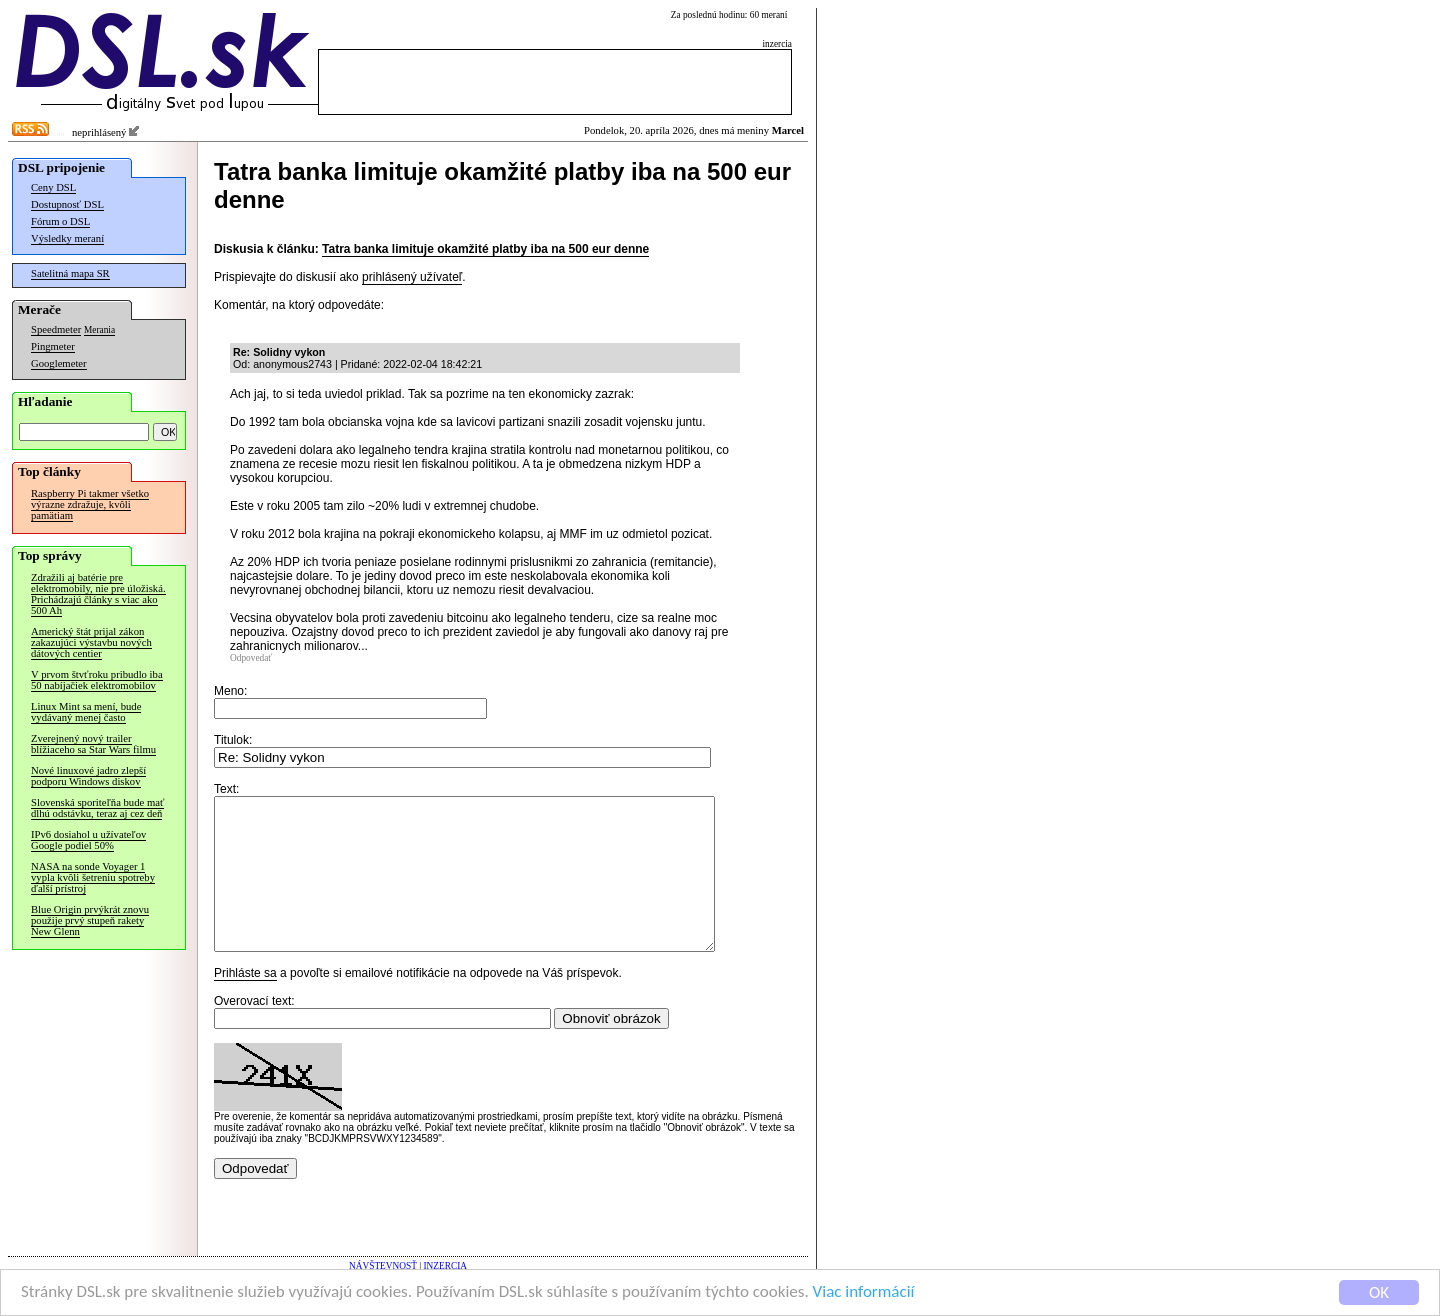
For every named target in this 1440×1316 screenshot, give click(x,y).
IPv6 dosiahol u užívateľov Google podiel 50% (88, 840)
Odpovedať (251, 658)
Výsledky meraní (67, 238)
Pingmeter (53, 346)
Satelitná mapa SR (70, 273)
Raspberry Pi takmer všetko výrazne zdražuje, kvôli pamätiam (90, 504)
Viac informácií (864, 1292)
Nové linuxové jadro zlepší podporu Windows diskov (88, 776)
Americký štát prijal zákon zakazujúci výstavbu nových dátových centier (91, 642)
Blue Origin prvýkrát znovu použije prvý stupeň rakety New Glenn (90, 920)
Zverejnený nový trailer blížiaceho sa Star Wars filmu (93, 744)
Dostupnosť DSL (67, 204)
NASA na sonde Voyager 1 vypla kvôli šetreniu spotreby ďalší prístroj (93, 877)
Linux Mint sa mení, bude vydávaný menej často (86, 712)
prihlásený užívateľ (412, 277)
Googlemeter (59, 363)
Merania (99, 330)
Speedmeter (56, 329)
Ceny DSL (53, 187)
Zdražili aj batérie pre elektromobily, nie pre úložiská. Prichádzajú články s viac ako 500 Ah (98, 594)
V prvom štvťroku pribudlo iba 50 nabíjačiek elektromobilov (97, 680)
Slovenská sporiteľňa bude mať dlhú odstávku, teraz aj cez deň (97, 808)
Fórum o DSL (60, 221)
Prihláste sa (245, 1003)
